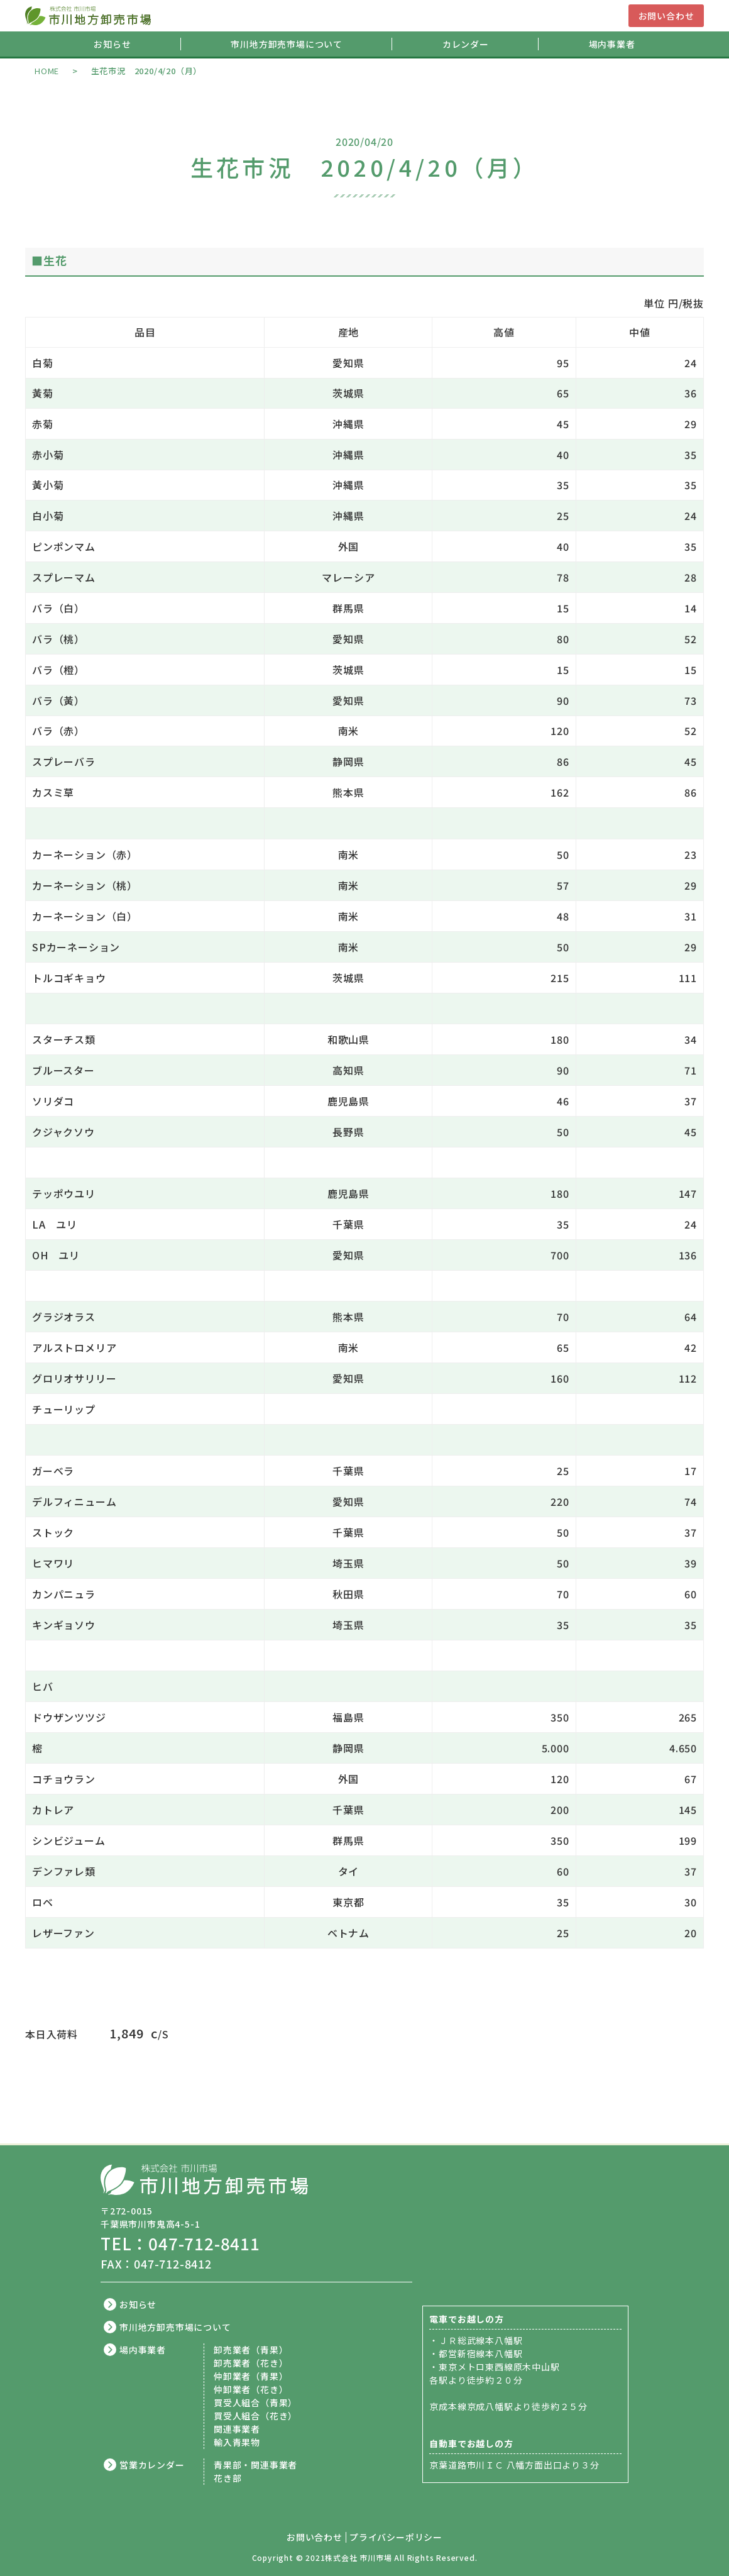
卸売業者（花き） (251, 2363)
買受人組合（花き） (255, 2415)
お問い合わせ (666, 15)
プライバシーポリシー (395, 2537)
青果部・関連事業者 (255, 2464)
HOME (47, 71)
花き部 (227, 2478)
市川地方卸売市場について (287, 44)
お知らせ (112, 44)
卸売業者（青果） (251, 2349)
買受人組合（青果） (255, 2402)
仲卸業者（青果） (251, 2376)
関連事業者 (237, 2429)
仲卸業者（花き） (251, 2389)
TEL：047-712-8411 (180, 2243)
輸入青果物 (237, 2442)
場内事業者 (612, 44)
